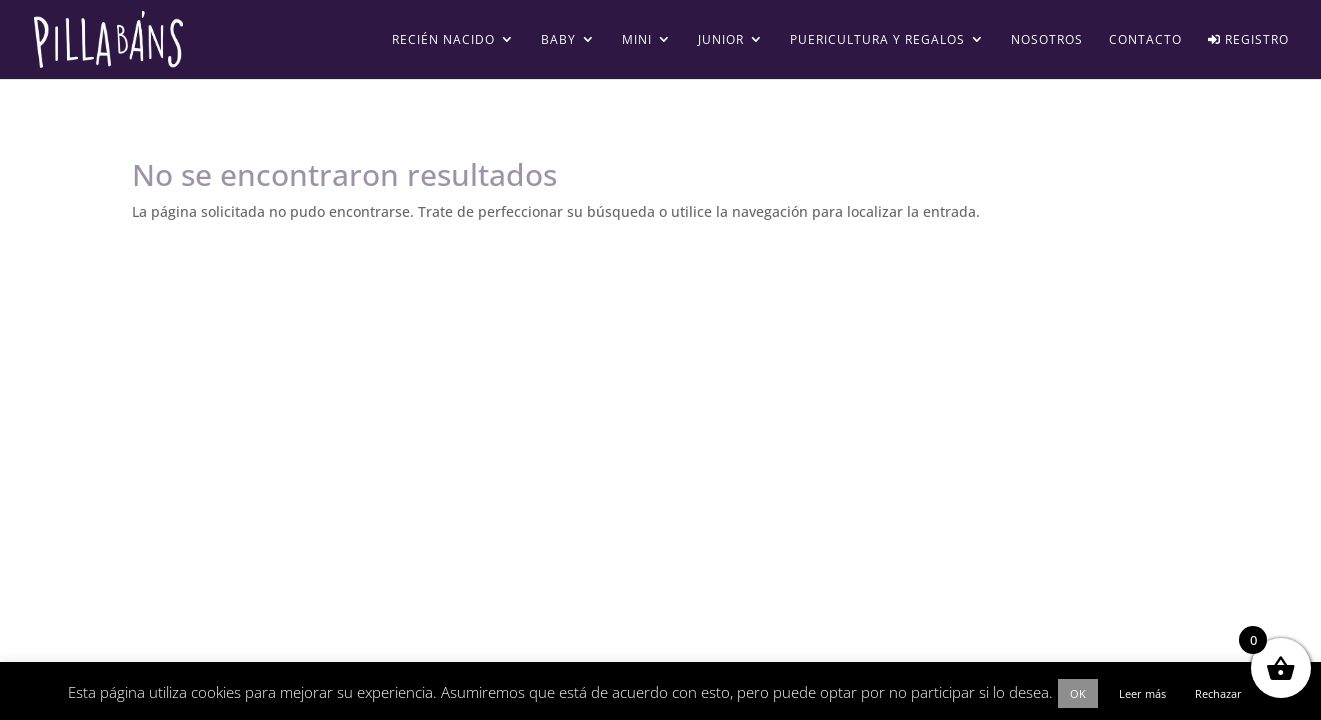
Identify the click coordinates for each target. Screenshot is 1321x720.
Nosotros (1047, 40)
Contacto (1145, 40)
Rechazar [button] (1218, 693)
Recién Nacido (443, 40)
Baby (558, 40)
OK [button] (1078, 693)
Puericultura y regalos (877, 40)
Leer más (1142, 693)
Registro (1248, 40)
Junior (721, 40)
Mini (637, 40)
